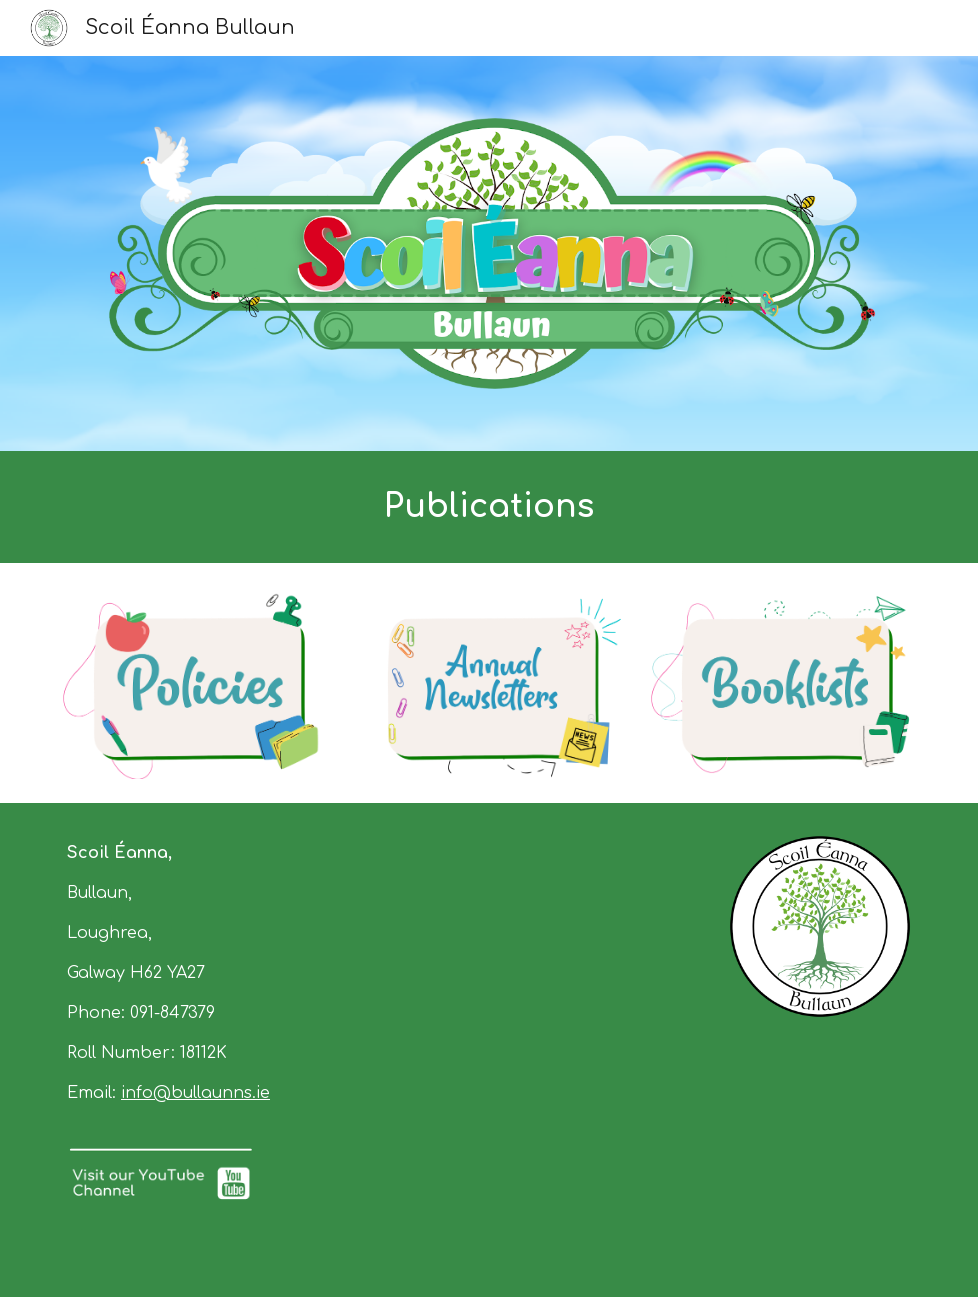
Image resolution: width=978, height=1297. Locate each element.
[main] (489, 507)
